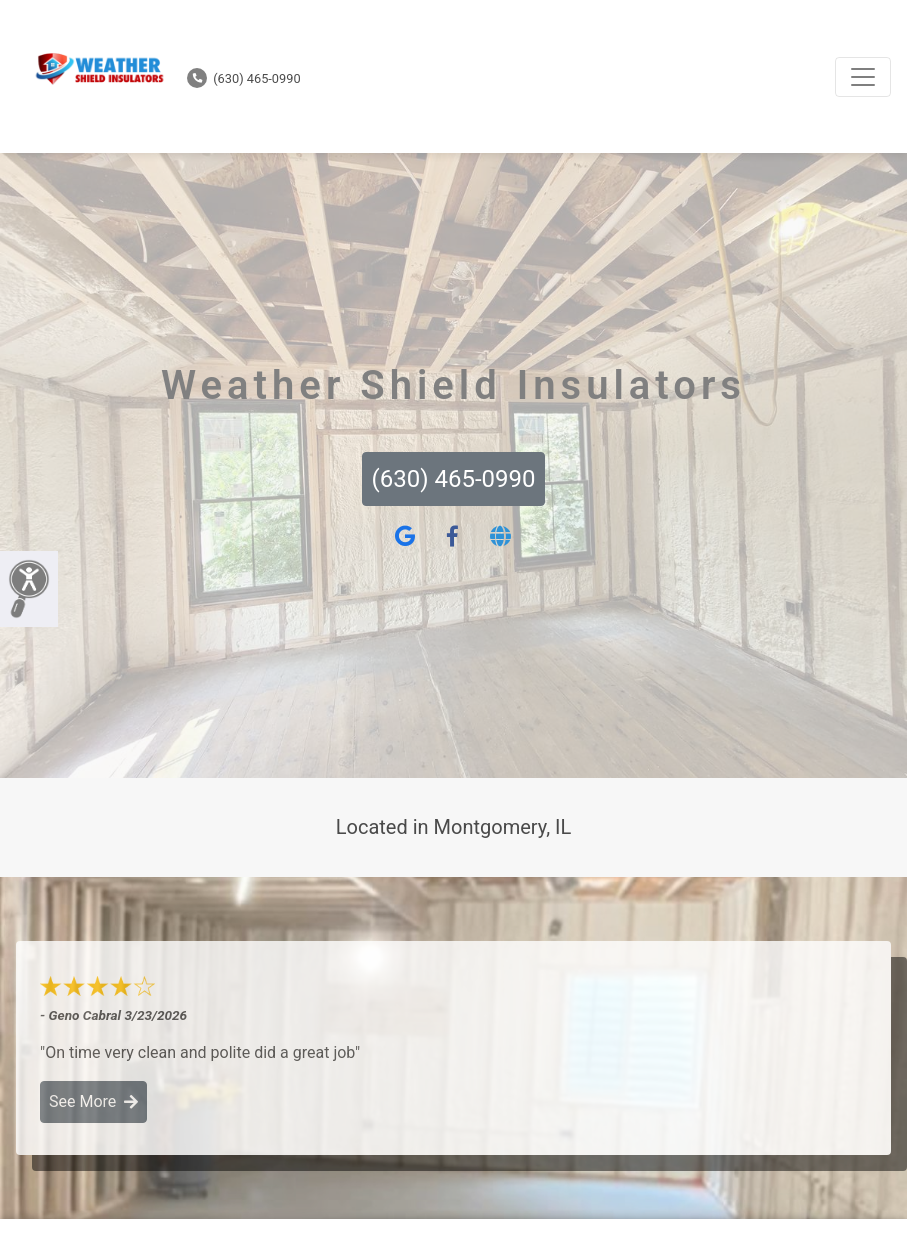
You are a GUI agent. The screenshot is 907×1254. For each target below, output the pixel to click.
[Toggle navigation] (863, 77)
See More (93, 1101)
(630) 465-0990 (244, 78)
